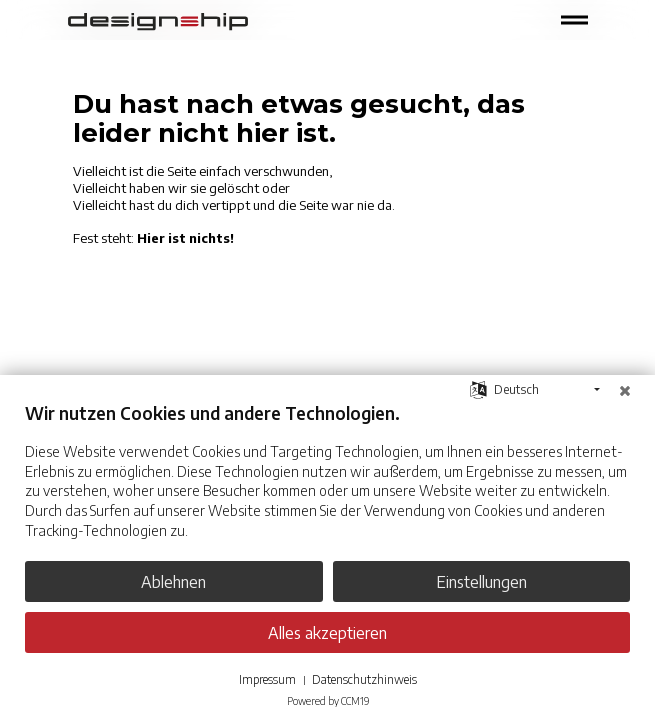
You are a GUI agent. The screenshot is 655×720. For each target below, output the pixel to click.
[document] (327, 485)
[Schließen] (625, 390)
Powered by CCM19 (328, 701)
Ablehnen (173, 581)
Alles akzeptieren (327, 632)
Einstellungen (481, 581)
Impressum (267, 679)
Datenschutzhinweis (364, 679)
